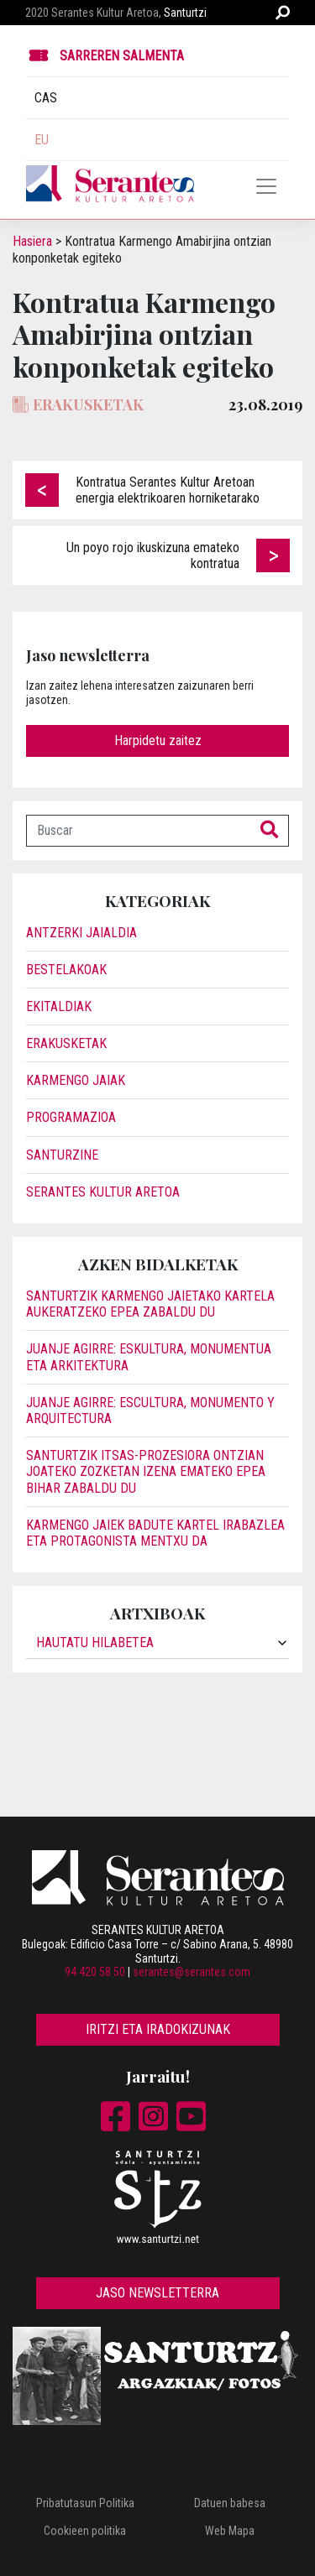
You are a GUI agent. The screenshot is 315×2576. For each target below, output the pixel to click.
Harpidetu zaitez (158, 740)
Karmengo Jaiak (75, 1080)
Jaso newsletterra (157, 2293)
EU (41, 140)
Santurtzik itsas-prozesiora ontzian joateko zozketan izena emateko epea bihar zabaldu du (145, 1471)
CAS (45, 98)
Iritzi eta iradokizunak (158, 2029)
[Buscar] (138, 831)
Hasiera (32, 241)
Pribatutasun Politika (85, 2503)
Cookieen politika (85, 2530)
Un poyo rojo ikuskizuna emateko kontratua (152, 555)
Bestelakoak (66, 970)
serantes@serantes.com (191, 1972)
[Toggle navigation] (266, 186)
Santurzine (62, 1155)
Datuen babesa (229, 2503)
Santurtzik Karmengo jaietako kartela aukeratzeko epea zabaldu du (150, 1304)
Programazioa (71, 1117)
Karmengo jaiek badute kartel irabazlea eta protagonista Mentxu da (155, 1533)
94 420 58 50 (95, 1972)
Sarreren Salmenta (122, 56)
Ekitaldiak (59, 1006)
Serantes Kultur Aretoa (103, 1192)
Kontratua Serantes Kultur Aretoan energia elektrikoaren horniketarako (168, 490)
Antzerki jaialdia (81, 933)
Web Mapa (230, 2530)
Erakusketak (66, 1043)
